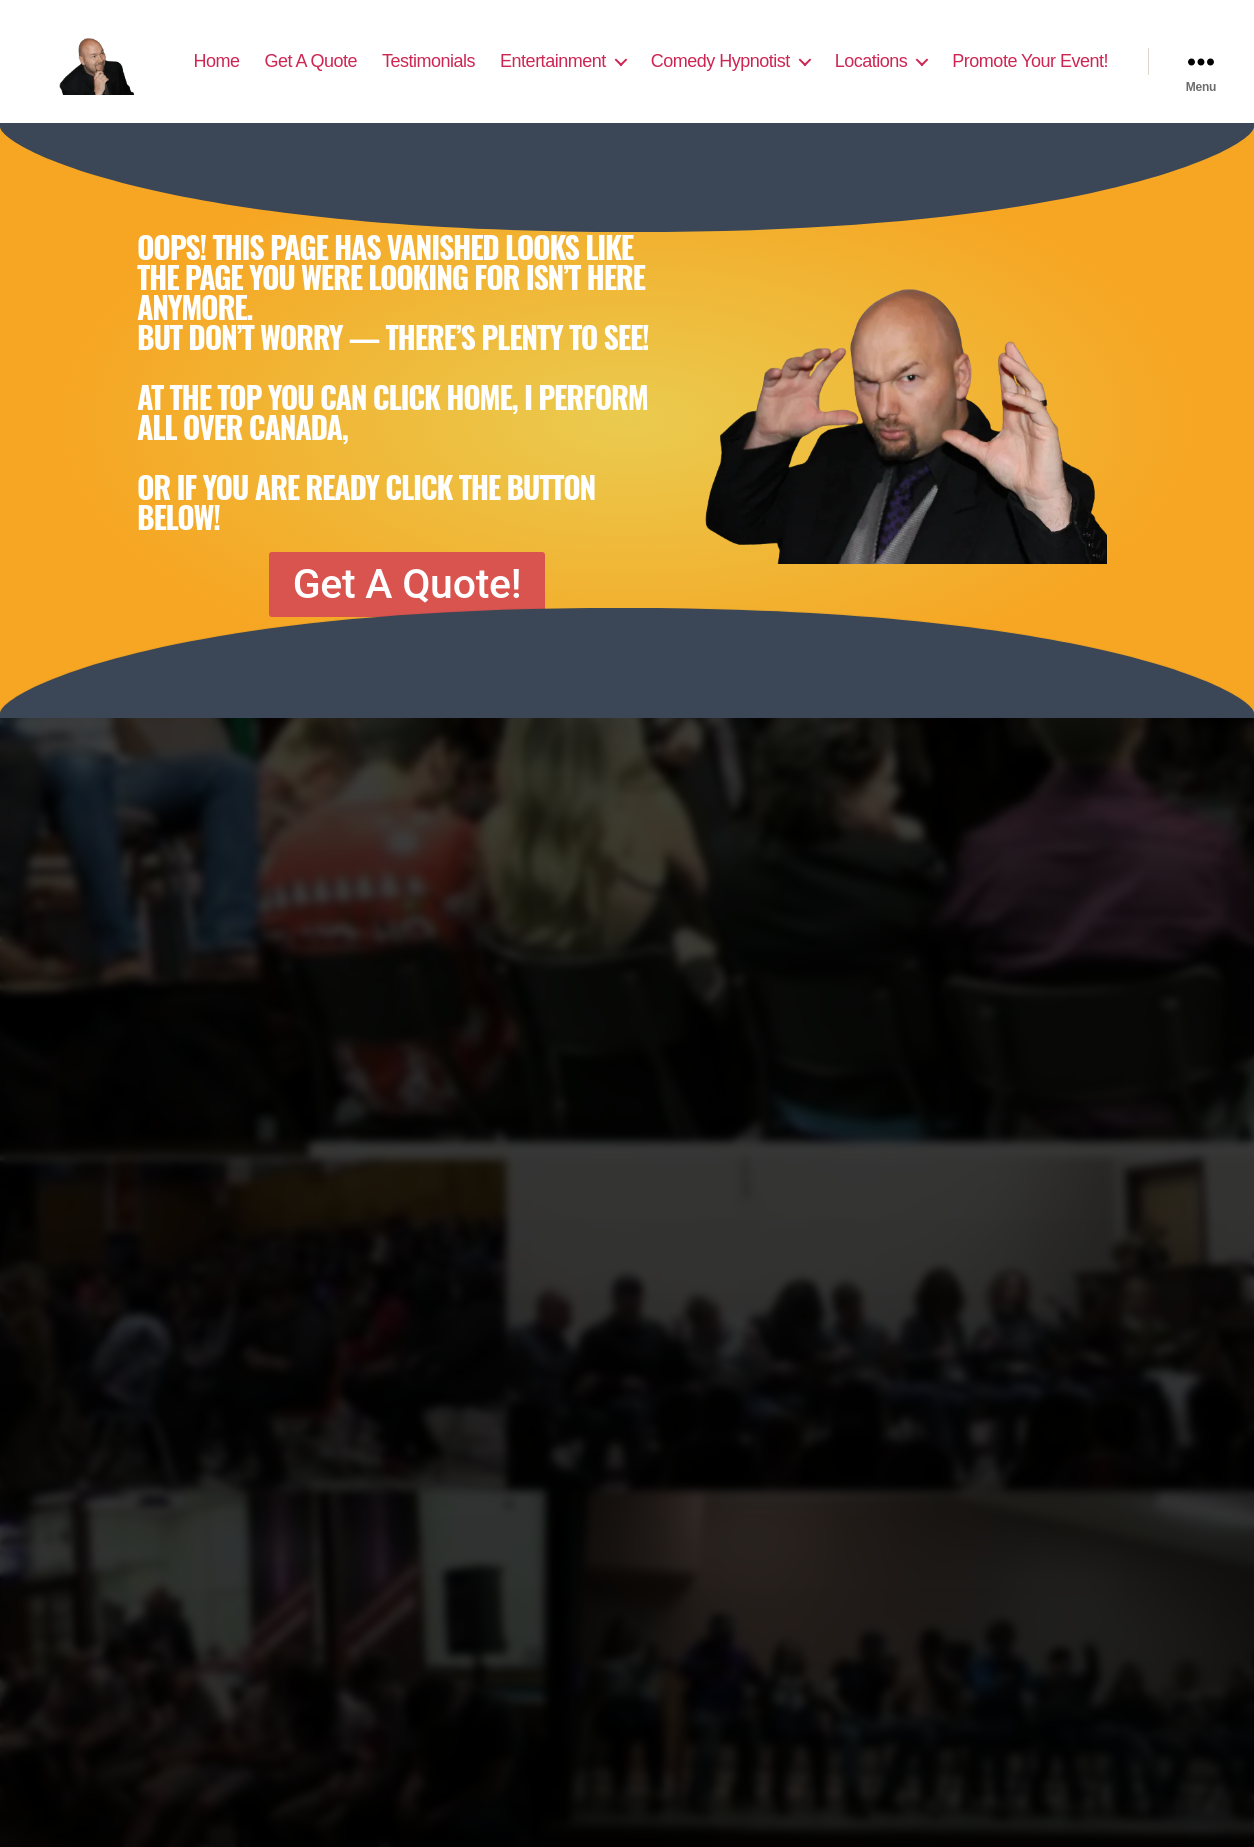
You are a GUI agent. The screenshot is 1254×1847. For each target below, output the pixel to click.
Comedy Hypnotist (900, 57)
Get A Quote (491, 57)
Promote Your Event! (1030, 87)
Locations (1051, 57)
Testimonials (609, 57)
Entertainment (734, 57)
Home (397, 57)
